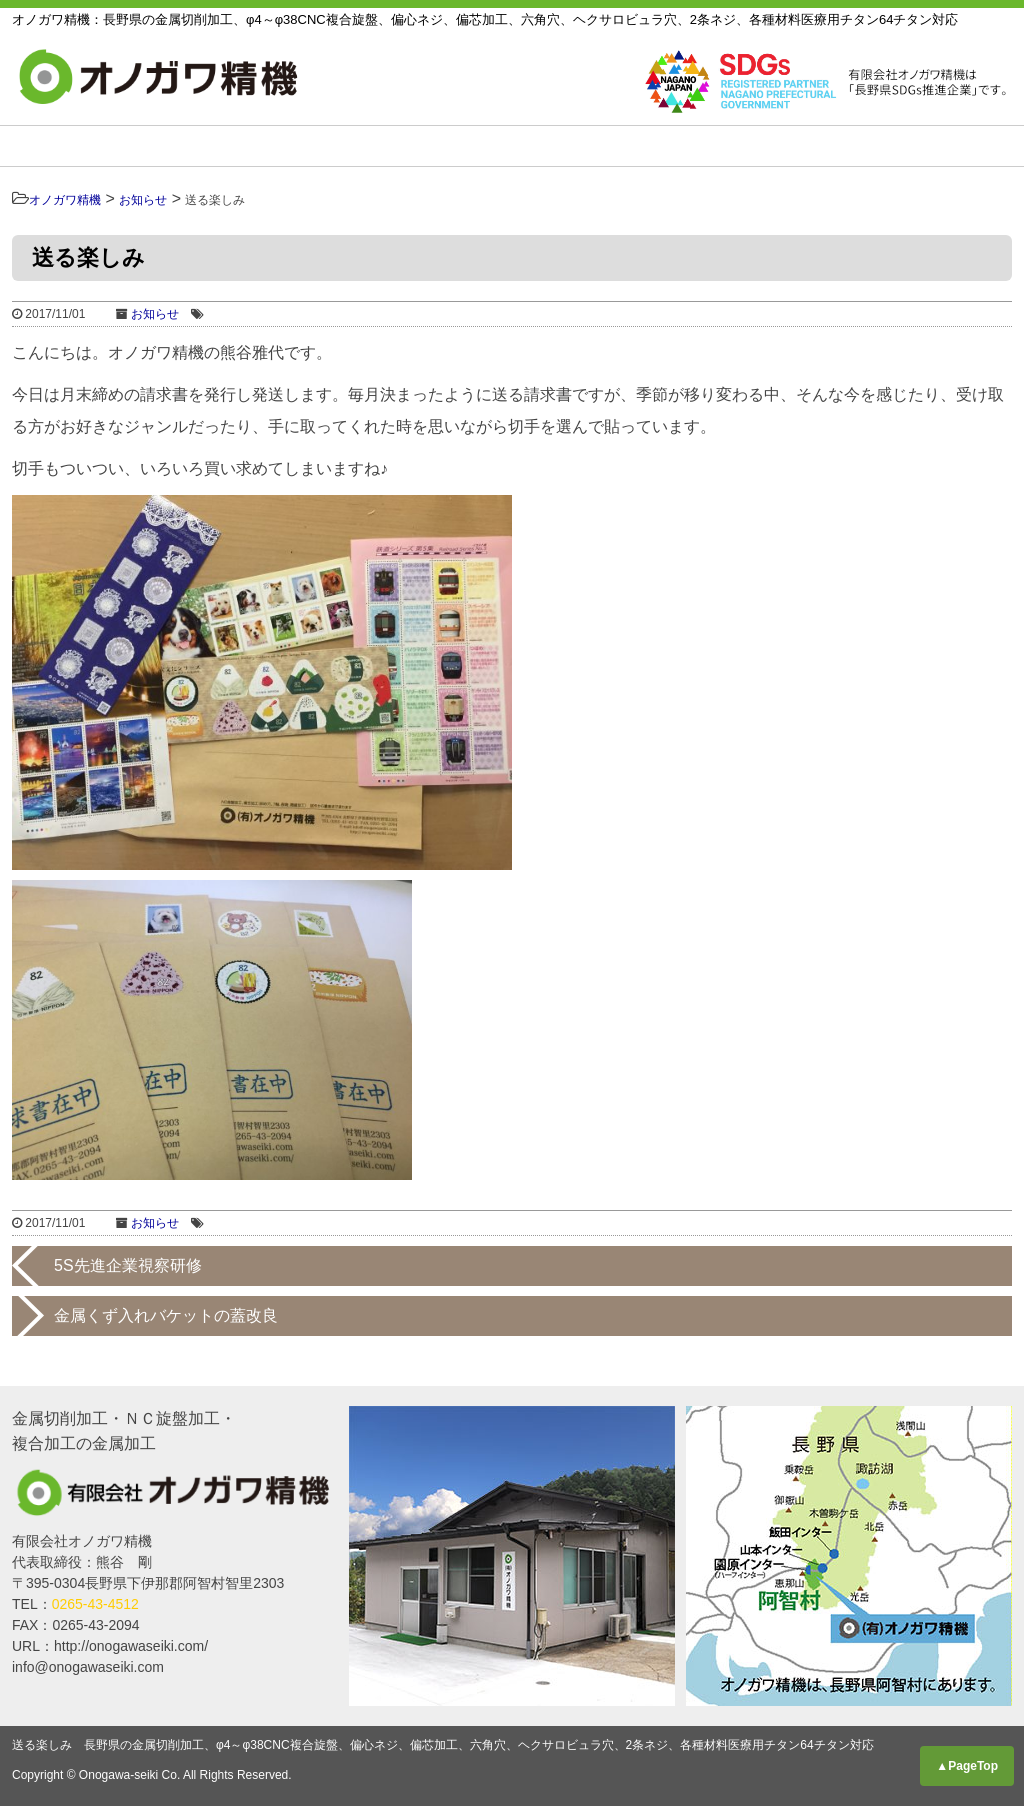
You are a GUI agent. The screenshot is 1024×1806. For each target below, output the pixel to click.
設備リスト (499, 146)
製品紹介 (351, 146)
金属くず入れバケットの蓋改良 (166, 1315)
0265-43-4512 (95, 1604)
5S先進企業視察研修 (128, 1265)
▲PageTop (967, 1766)
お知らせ (954, 146)
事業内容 (220, 146)
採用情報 (822, 146)
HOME (89, 146)
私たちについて (665, 146)
